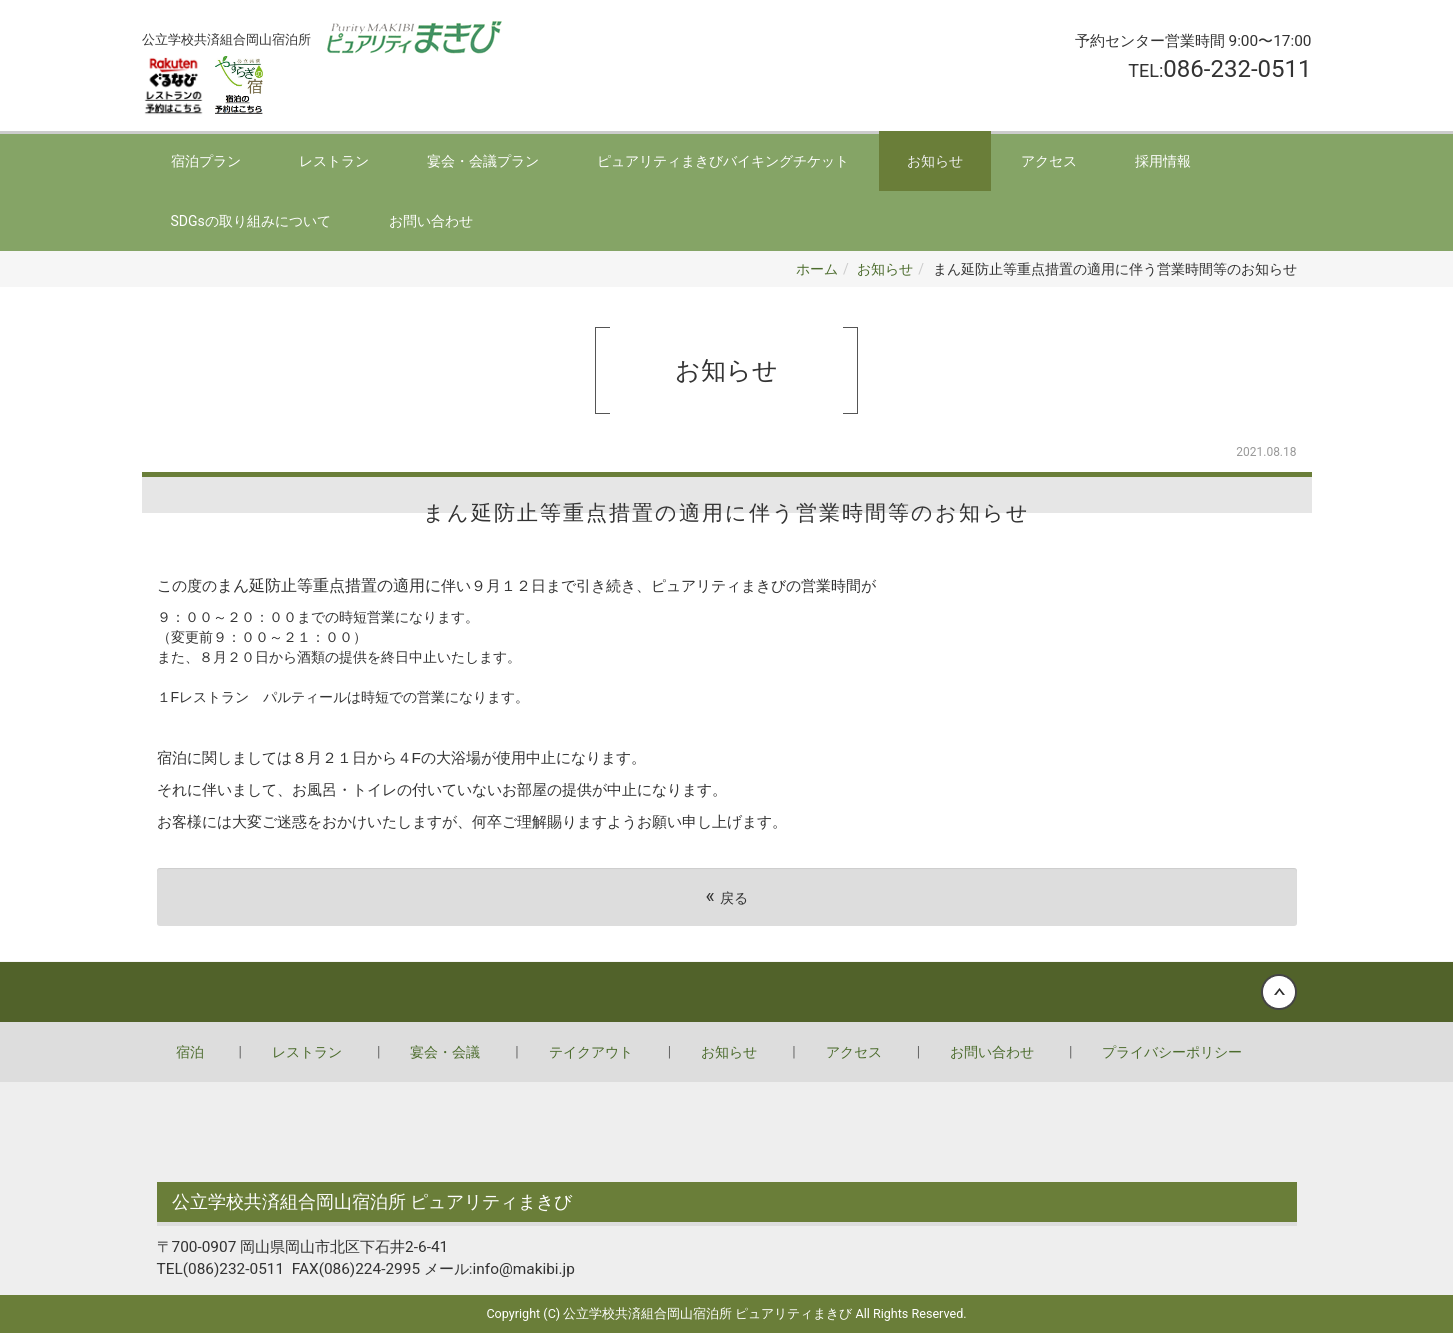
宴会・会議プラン (483, 161)
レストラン (334, 161)
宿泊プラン (206, 161)
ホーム (817, 269)
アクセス (1049, 161)
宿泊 (190, 1052)
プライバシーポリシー (1172, 1052)
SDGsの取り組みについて (251, 221)
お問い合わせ (431, 221)
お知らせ (935, 161)
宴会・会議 (445, 1052)
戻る (726, 896)
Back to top (726, 992)
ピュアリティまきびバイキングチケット (723, 161)
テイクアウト (591, 1052)
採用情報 (1163, 161)
